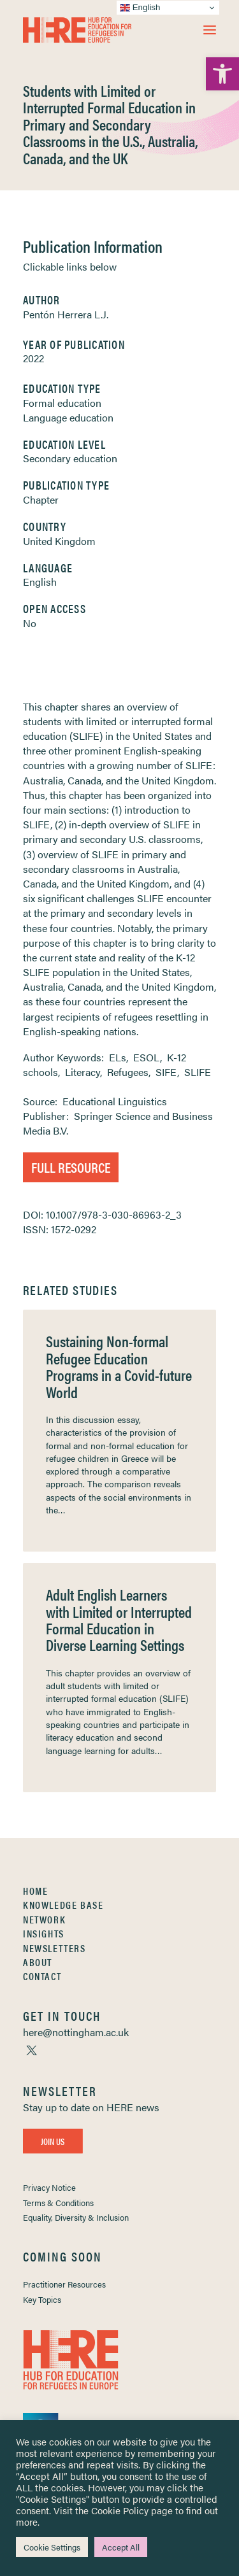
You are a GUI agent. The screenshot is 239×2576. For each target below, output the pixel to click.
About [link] (37, 1962)
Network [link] (44, 1919)
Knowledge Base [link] (63, 1904)
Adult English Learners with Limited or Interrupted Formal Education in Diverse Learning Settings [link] (119, 1619)
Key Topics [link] (42, 2299)
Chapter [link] (41, 499)
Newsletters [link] (54, 1948)
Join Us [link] (53, 2141)
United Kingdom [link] (59, 541)
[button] (209, 30)
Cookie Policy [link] (119, 2510)
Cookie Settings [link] (52, 2547)
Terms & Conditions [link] (58, 2203)
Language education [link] (68, 417)
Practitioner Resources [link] (64, 2284)
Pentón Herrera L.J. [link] (65, 314)
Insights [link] (43, 1933)
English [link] (40, 581)
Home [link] (35, 1890)
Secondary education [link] (70, 458)
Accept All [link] (121, 2547)
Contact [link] (42, 1976)
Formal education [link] (62, 402)
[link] (222, 73)
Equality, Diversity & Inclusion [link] (76, 2217)
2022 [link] (33, 358)
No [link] (29, 623)
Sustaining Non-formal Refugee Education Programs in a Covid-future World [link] (119, 1366)
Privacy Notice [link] (49, 2187)
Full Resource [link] (70, 1167)
